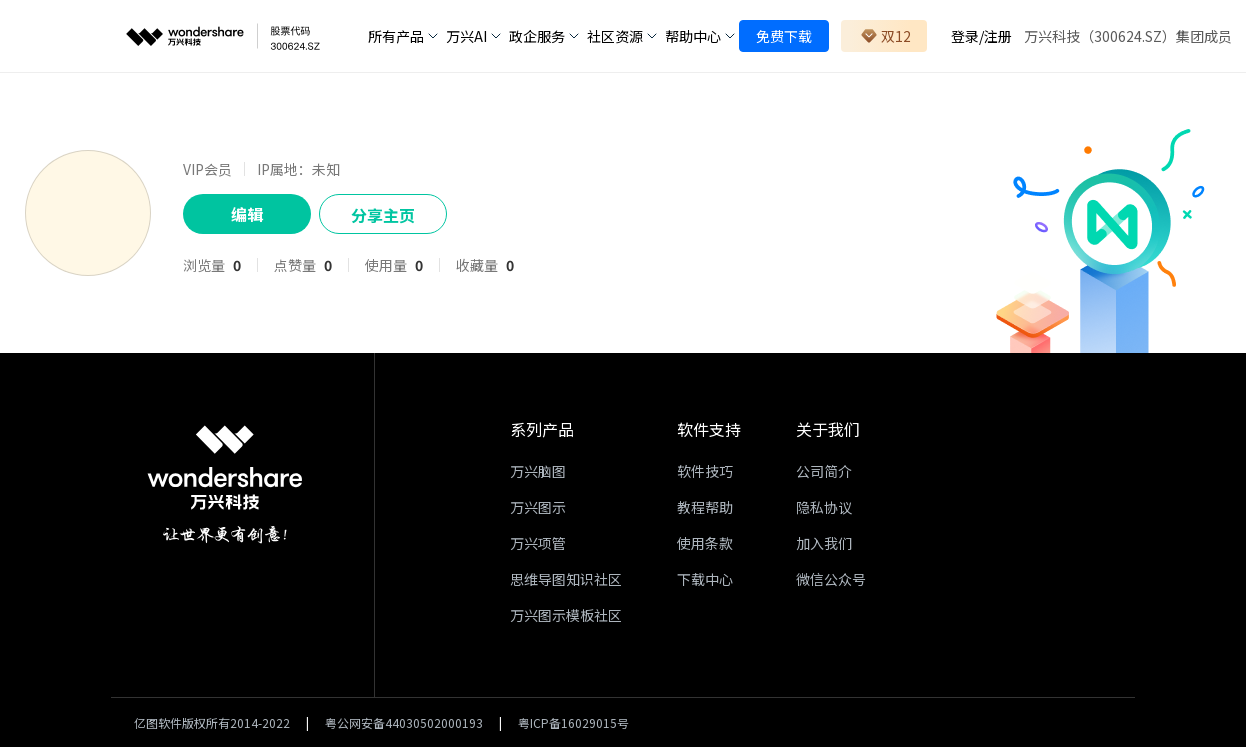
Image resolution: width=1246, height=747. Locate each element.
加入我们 (824, 543)
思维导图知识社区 (566, 579)
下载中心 (705, 579)
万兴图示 (538, 507)
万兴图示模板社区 (566, 615)
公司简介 (824, 471)
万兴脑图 (538, 471)
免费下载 (784, 36)
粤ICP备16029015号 (573, 722)
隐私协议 (824, 507)
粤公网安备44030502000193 (404, 722)
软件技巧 (705, 471)
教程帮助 (705, 507)
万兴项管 (538, 543)
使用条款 (705, 543)
